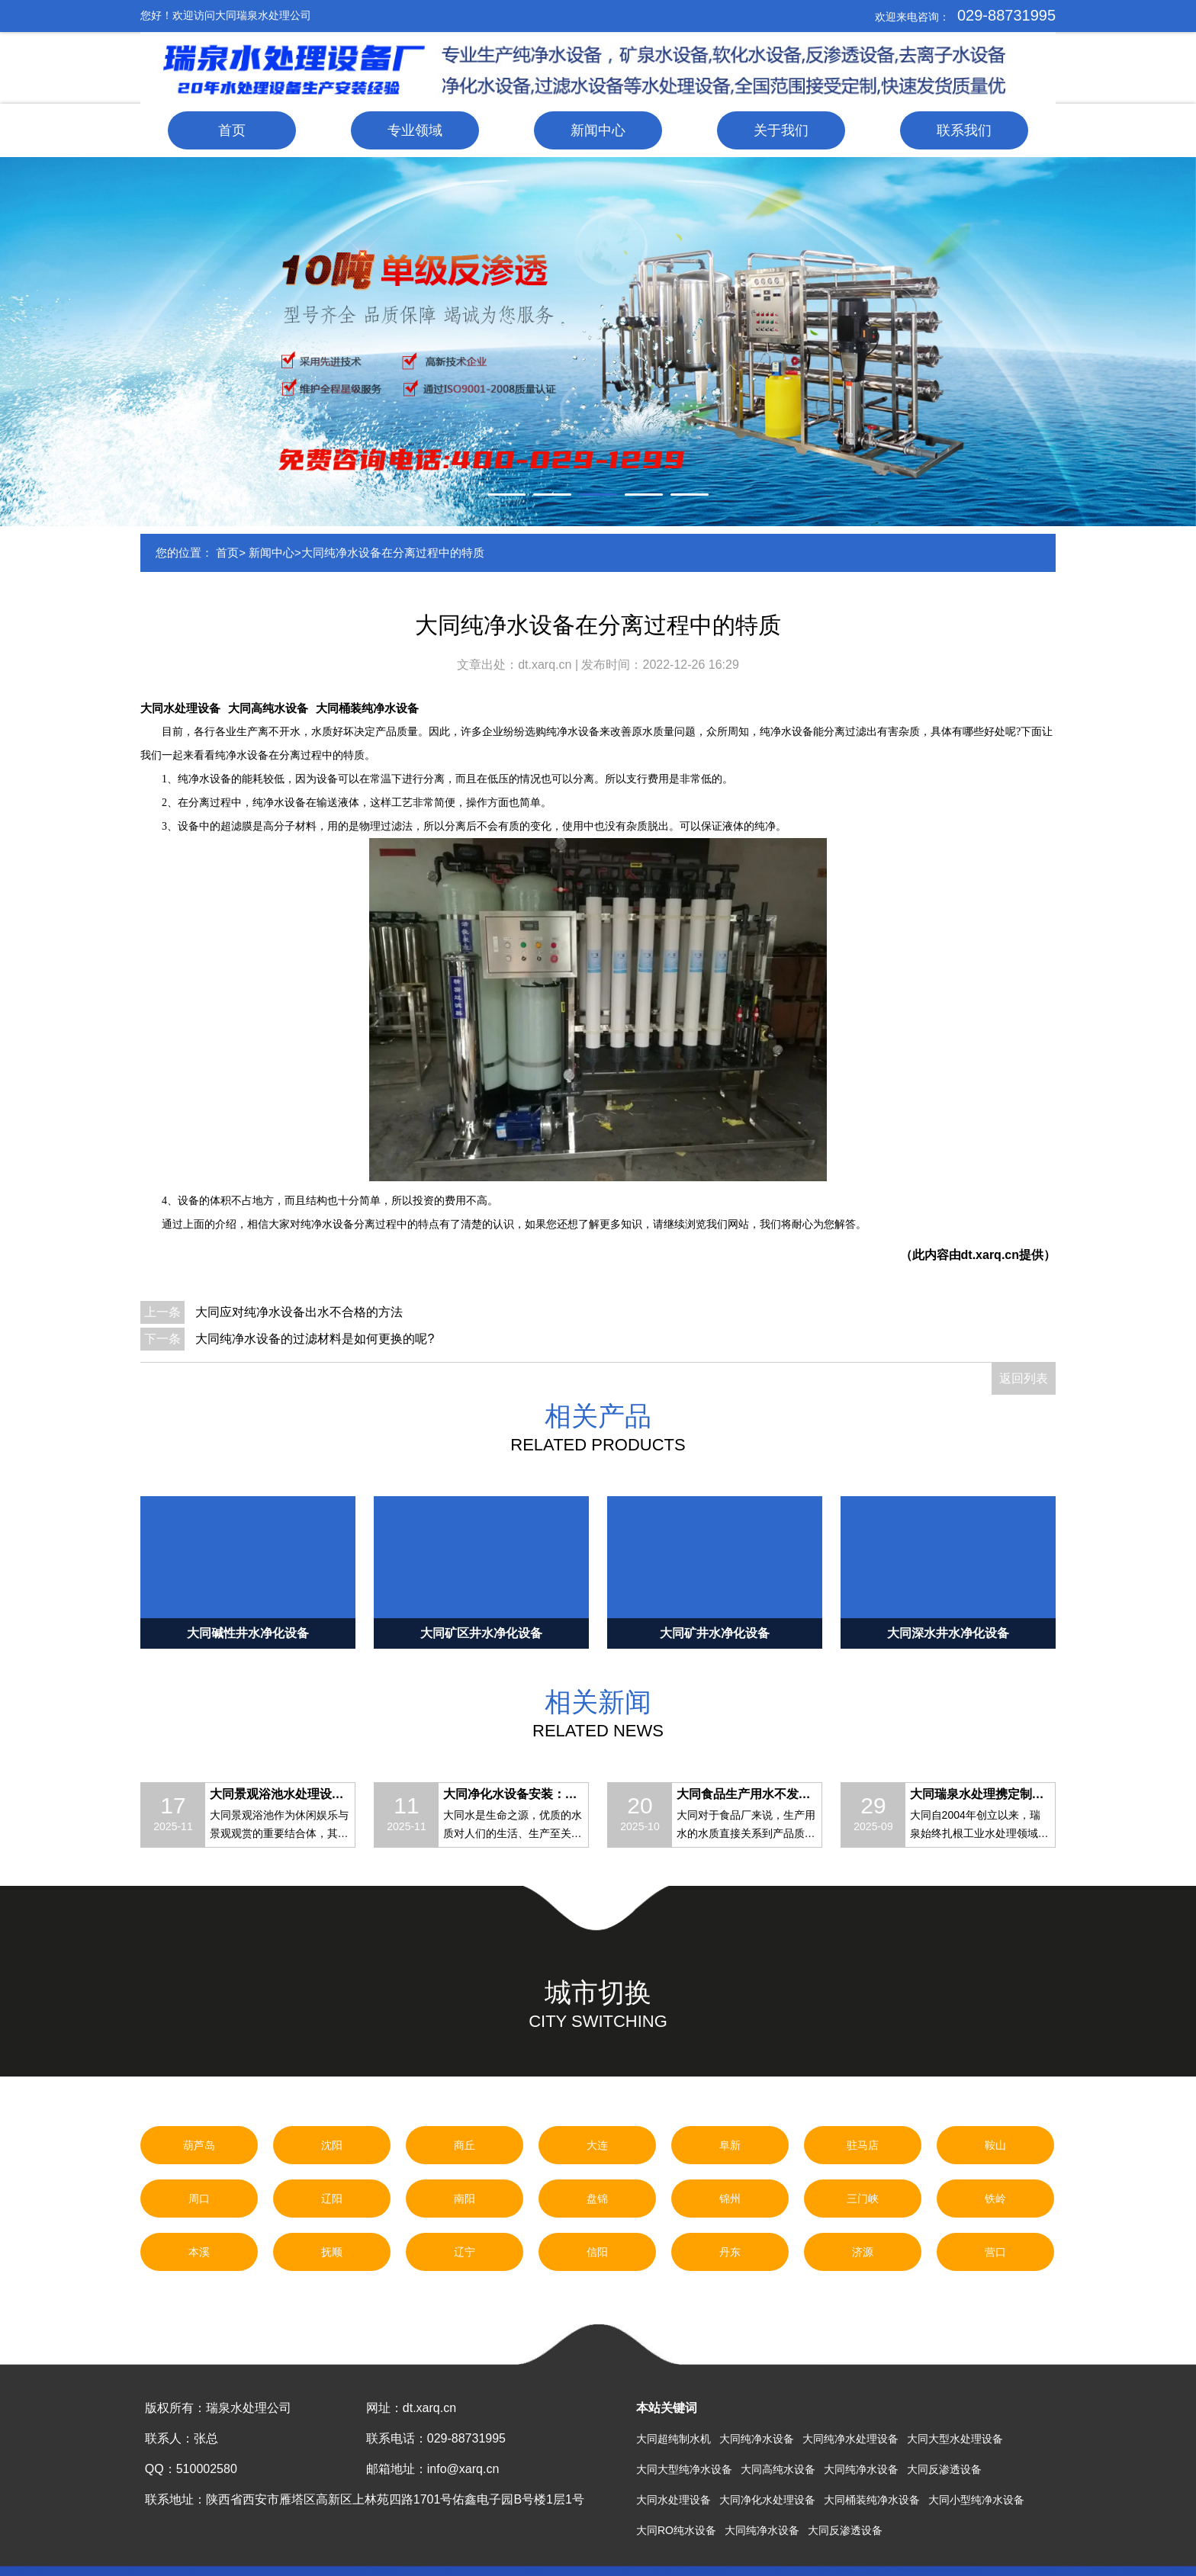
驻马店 (863, 2145)
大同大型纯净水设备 (684, 2469)
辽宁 (464, 2252)
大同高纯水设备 (268, 708)
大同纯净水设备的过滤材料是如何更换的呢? (314, 1338)
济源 (862, 2252)
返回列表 (1023, 1378)
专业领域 (414, 130)
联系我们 (964, 130)
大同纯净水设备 (756, 2439)
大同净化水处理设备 (767, 2500)
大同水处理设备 (180, 708)
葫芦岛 (199, 2145)
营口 (995, 2252)
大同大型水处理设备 (955, 2439)
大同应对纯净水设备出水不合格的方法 (299, 1312)
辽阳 (331, 2198)
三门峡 (863, 2198)
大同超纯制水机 (673, 2439)
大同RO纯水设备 (676, 2530)
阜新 (730, 2145)
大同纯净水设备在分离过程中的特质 (392, 552)
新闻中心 (598, 130)
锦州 (730, 2198)
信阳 (597, 2252)
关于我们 (781, 130)
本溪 (199, 2252)
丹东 (730, 2252)
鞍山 (995, 2145)
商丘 (464, 2145)
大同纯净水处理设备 (850, 2439)
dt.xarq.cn (546, 664)
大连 (597, 2145)
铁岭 (995, 2198)
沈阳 (331, 2145)
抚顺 (331, 2252)
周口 (199, 2198)
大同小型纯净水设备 (976, 2500)
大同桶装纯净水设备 (367, 708)
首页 (232, 130)
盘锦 (597, 2198)
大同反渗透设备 (944, 2469)
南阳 (464, 2198)
